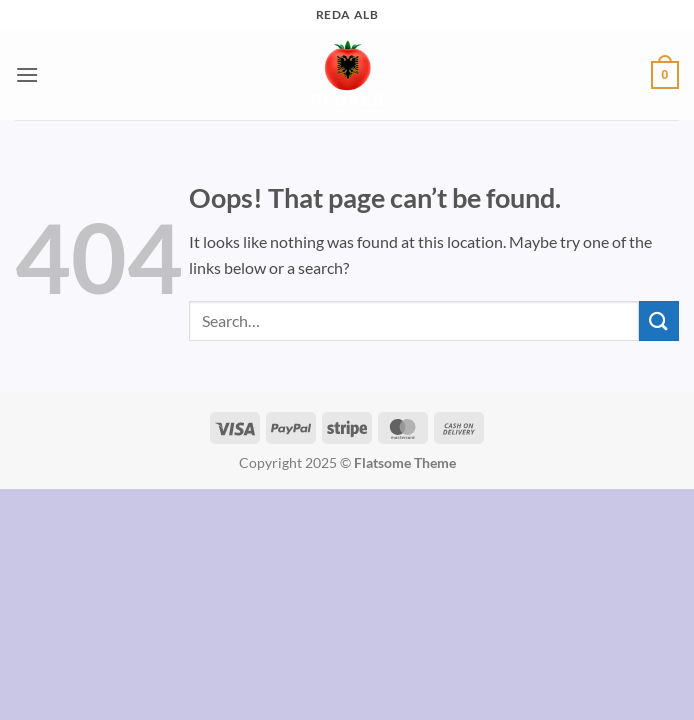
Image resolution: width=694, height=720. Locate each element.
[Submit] (659, 320)
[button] (27, 74)
